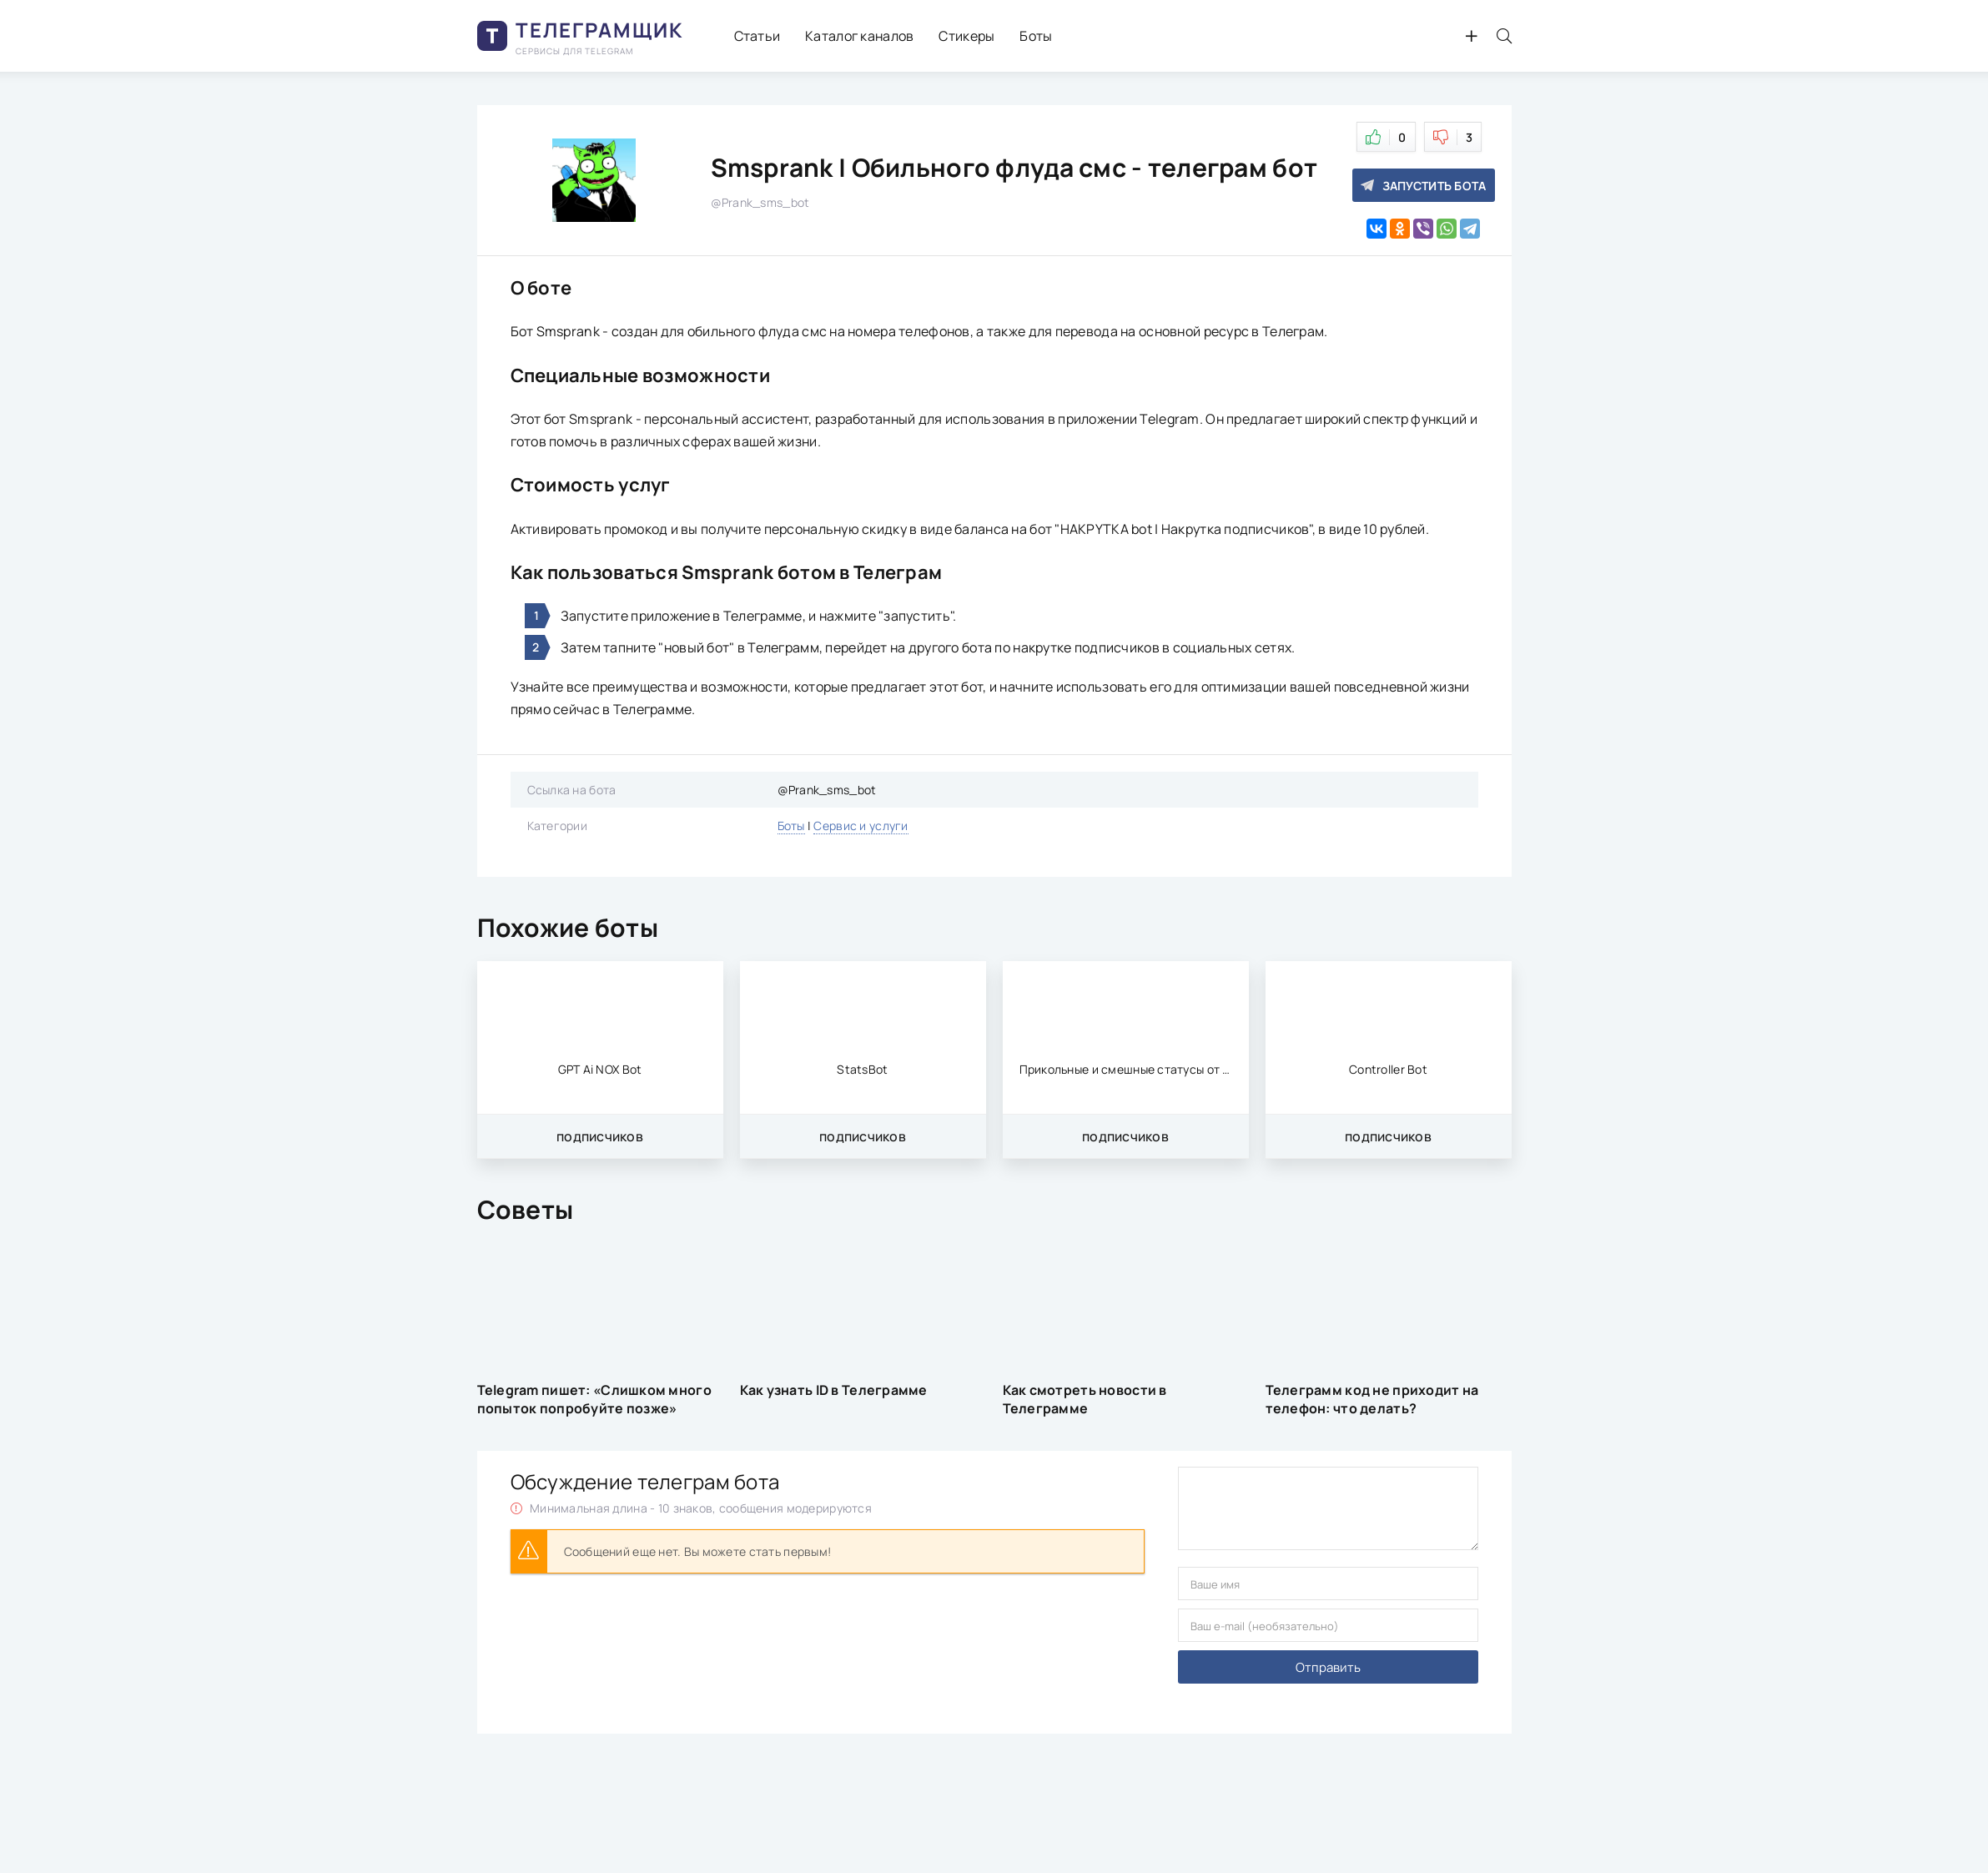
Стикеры (966, 36)
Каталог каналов (859, 36)
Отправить (1328, 1667)
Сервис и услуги (860, 825)
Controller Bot (1388, 1069)
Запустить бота (1424, 186)
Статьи (757, 36)
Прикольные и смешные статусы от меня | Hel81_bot (1125, 1069)
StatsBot (862, 1069)
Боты (1035, 36)
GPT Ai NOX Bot (600, 1069)
